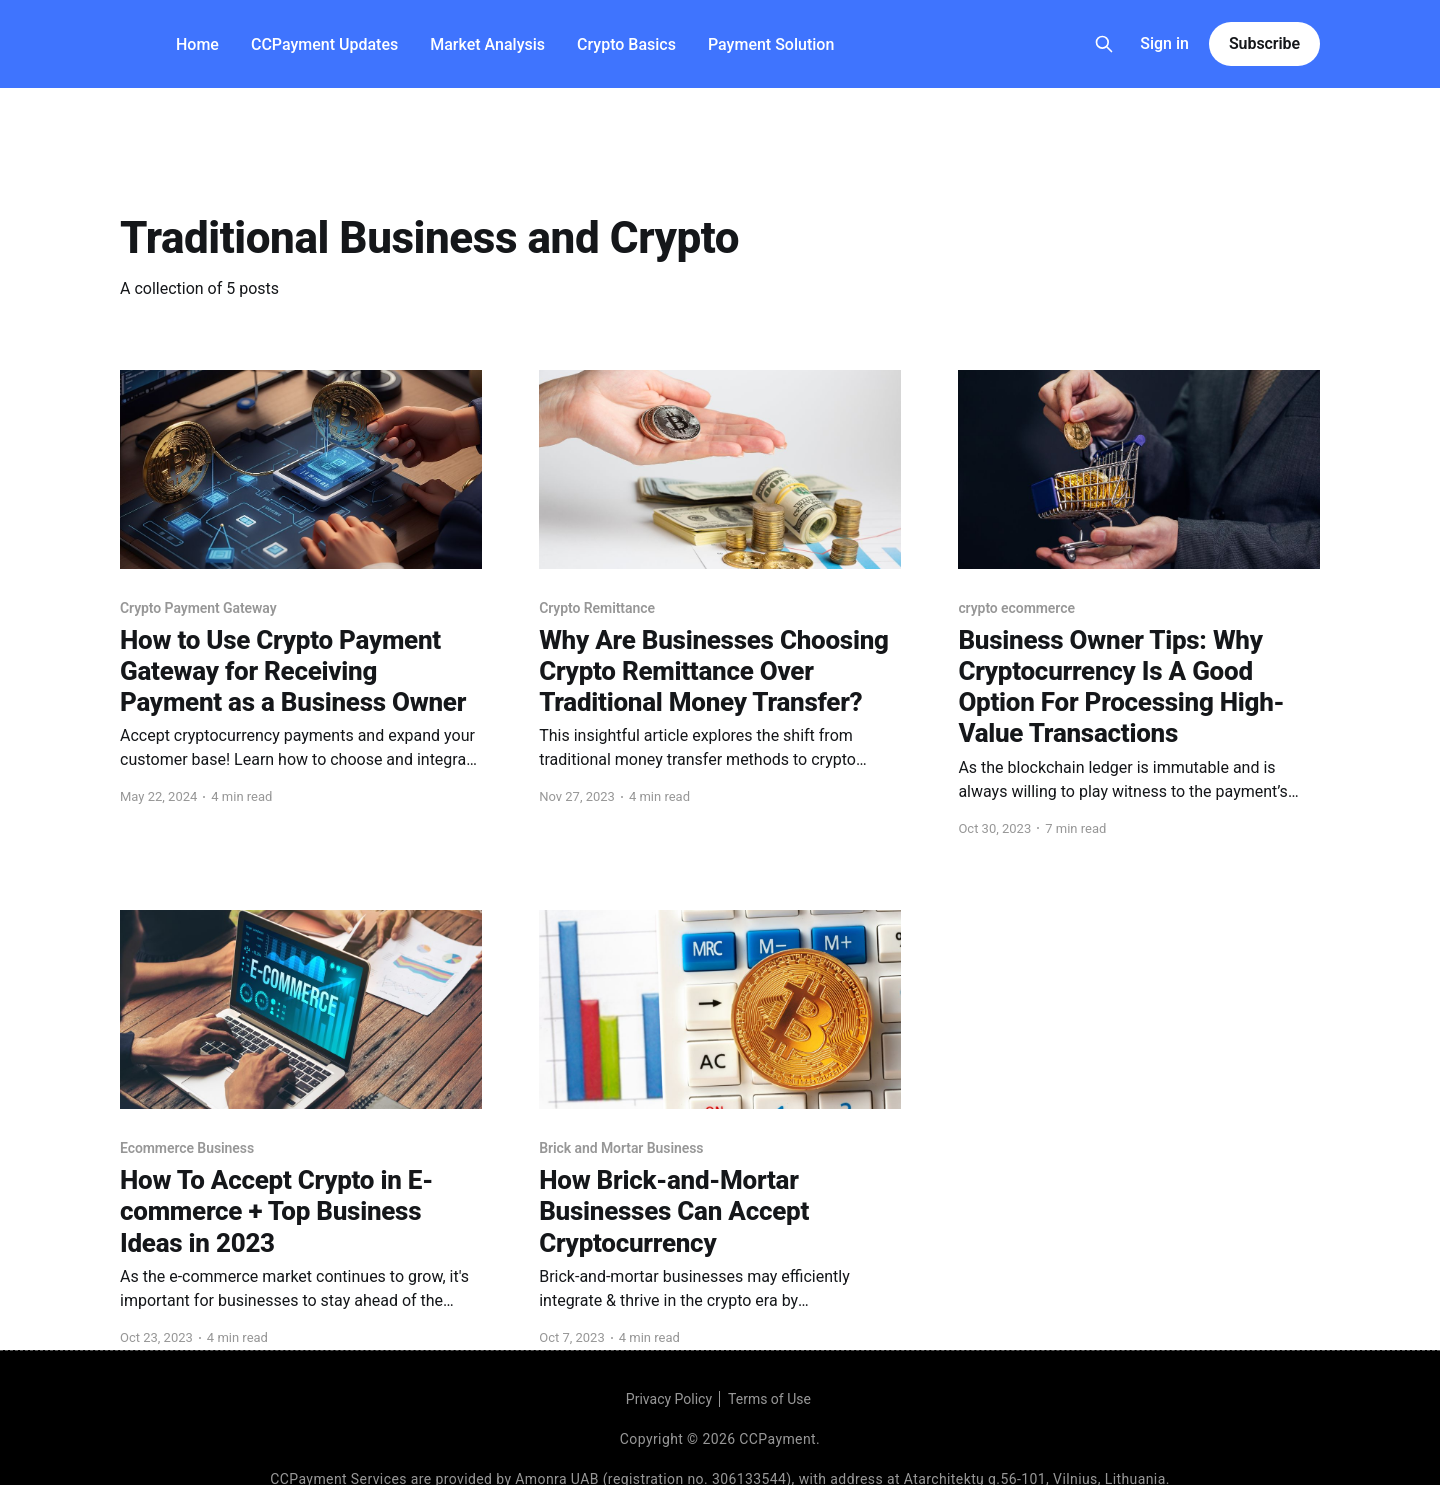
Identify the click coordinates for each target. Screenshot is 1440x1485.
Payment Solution (771, 44)
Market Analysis (487, 44)
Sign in (1164, 43)
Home (197, 44)
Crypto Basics (626, 44)
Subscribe (1264, 43)
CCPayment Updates (324, 44)
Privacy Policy (669, 1399)
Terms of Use (769, 1399)
